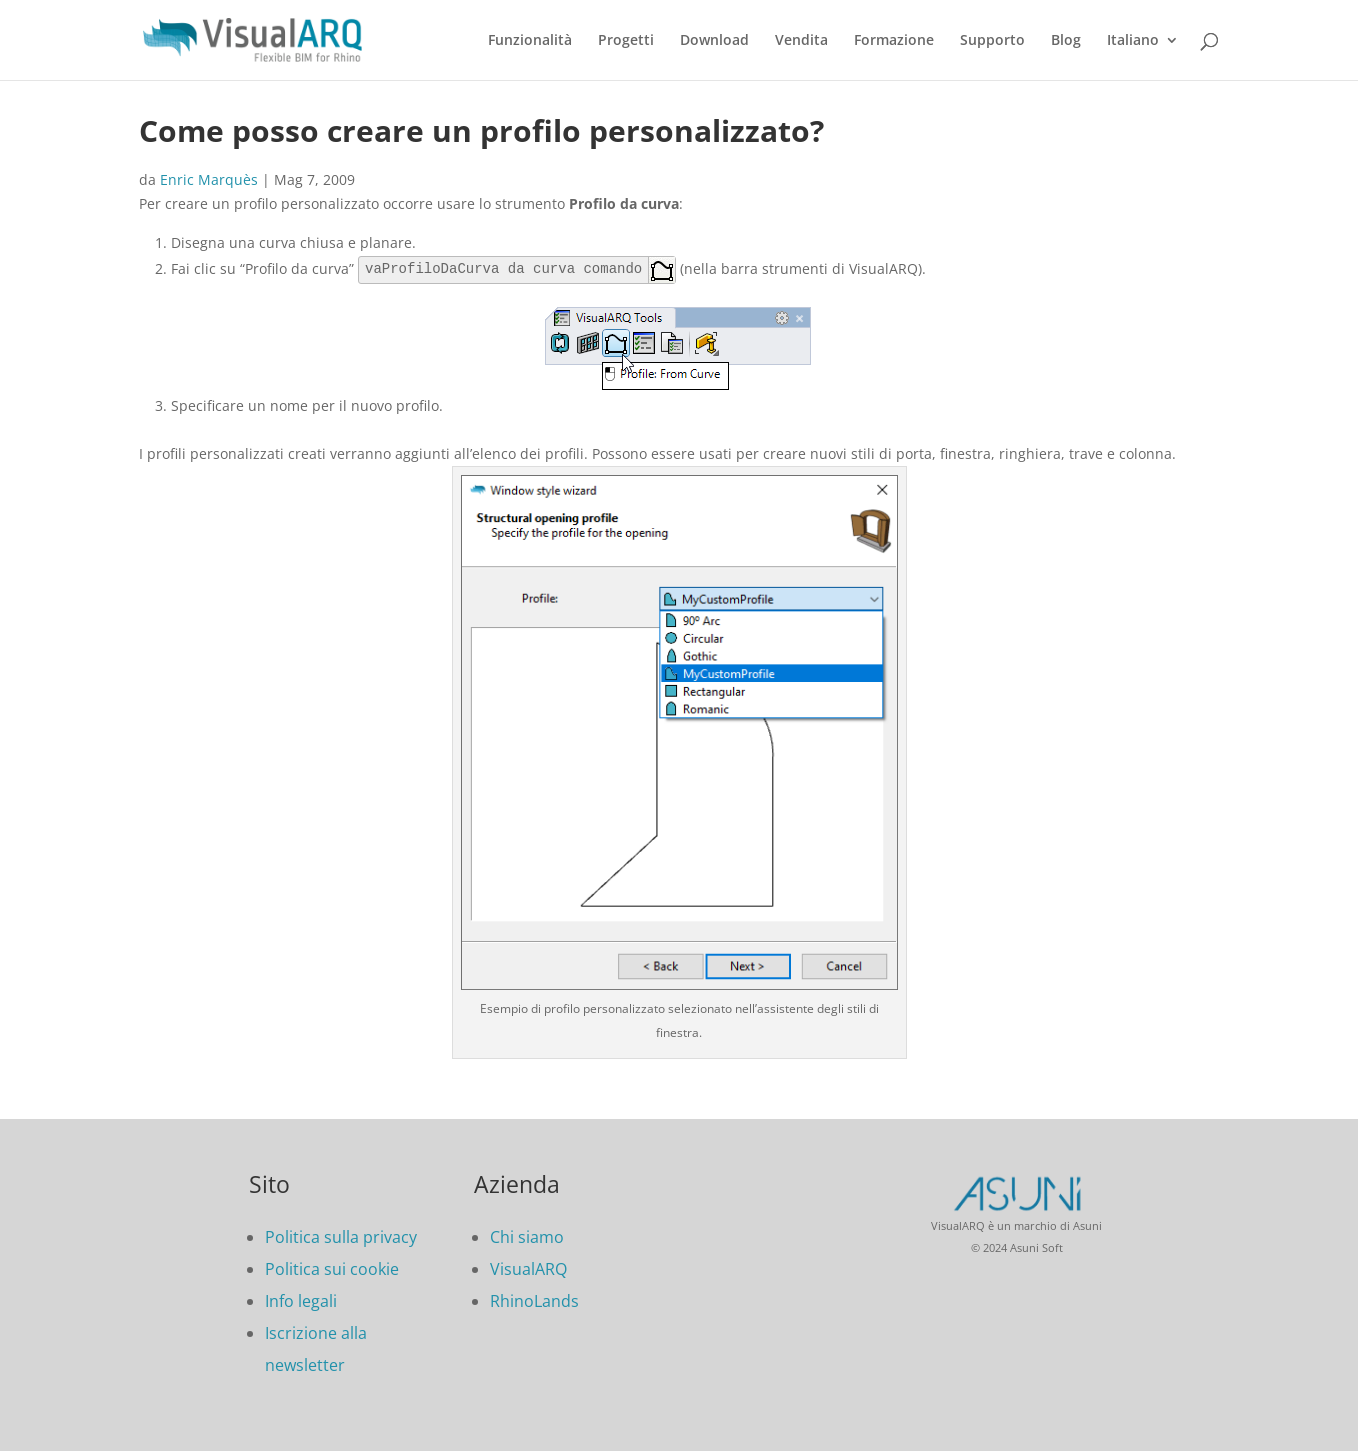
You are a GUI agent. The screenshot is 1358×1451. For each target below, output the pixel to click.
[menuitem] (1143, 56)
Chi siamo (527, 1237)
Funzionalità (530, 41)
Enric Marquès (209, 179)
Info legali (301, 1301)
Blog (1066, 41)
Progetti (626, 41)
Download (714, 41)
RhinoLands (534, 1301)
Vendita (801, 41)
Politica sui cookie (332, 1269)
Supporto (992, 41)
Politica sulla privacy (341, 1237)
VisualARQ (528, 1269)
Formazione (894, 41)
